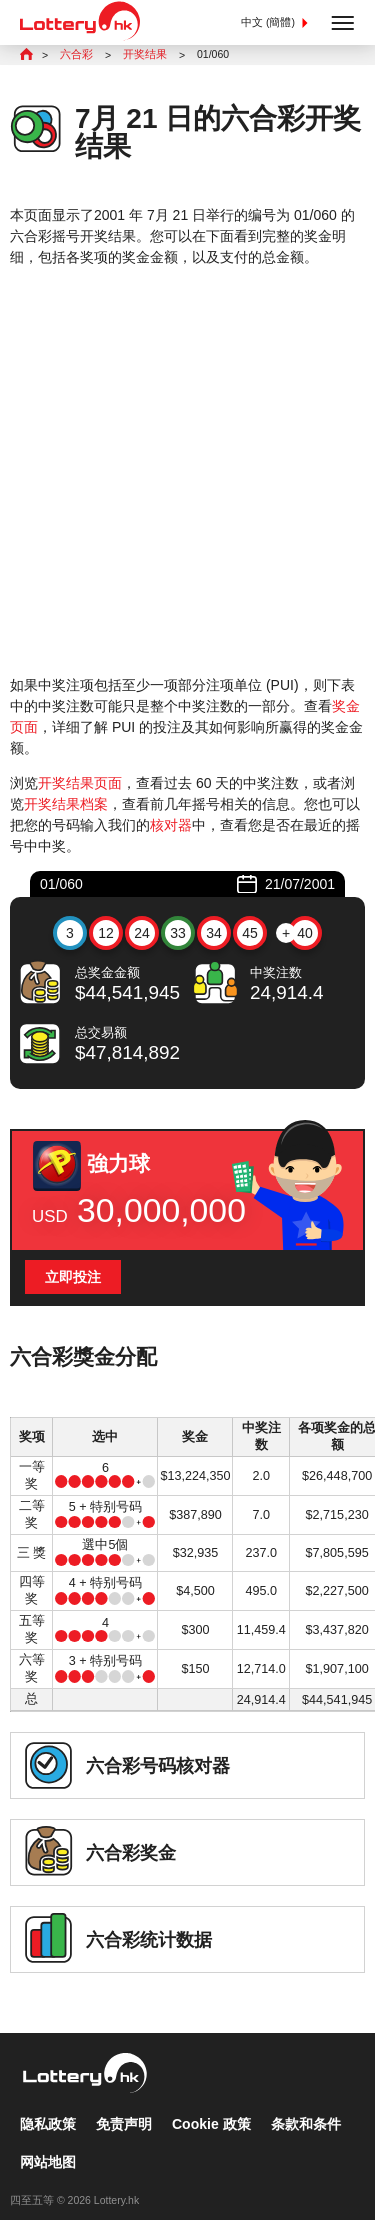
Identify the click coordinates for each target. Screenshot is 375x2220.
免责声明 (124, 2105)
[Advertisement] (187, 471)
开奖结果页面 (80, 783)
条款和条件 (306, 2105)
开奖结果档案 (66, 804)
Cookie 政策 (211, 2105)
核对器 (171, 825)
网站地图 (48, 2143)
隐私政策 (48, 2105)
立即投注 (73, 1277)
